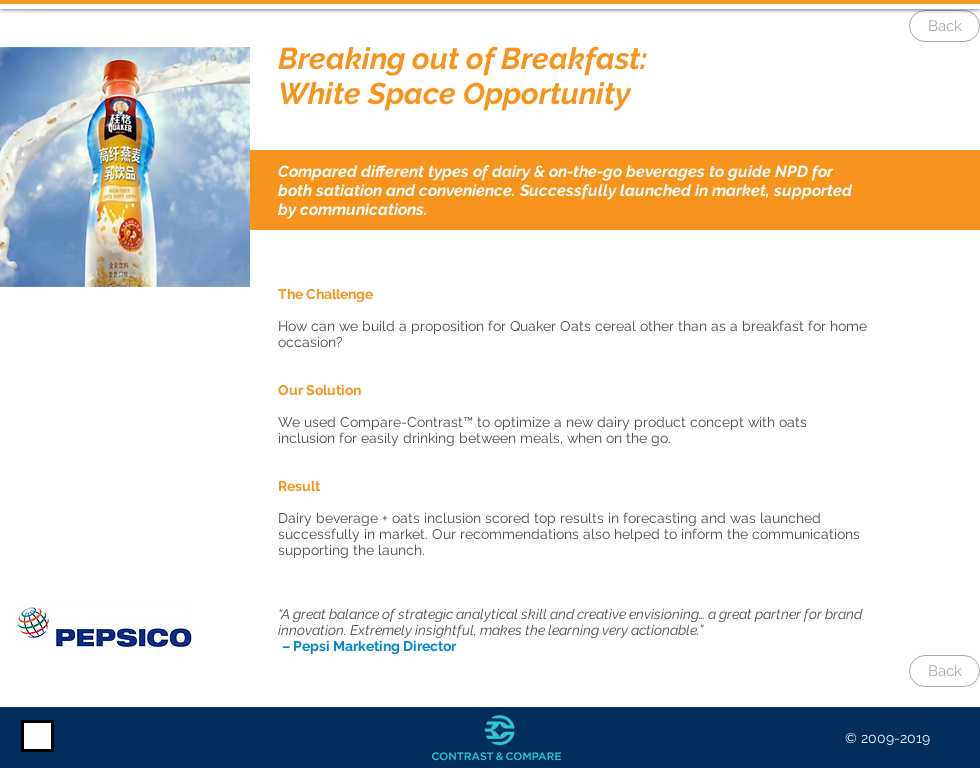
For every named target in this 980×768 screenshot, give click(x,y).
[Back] (944, 26)
